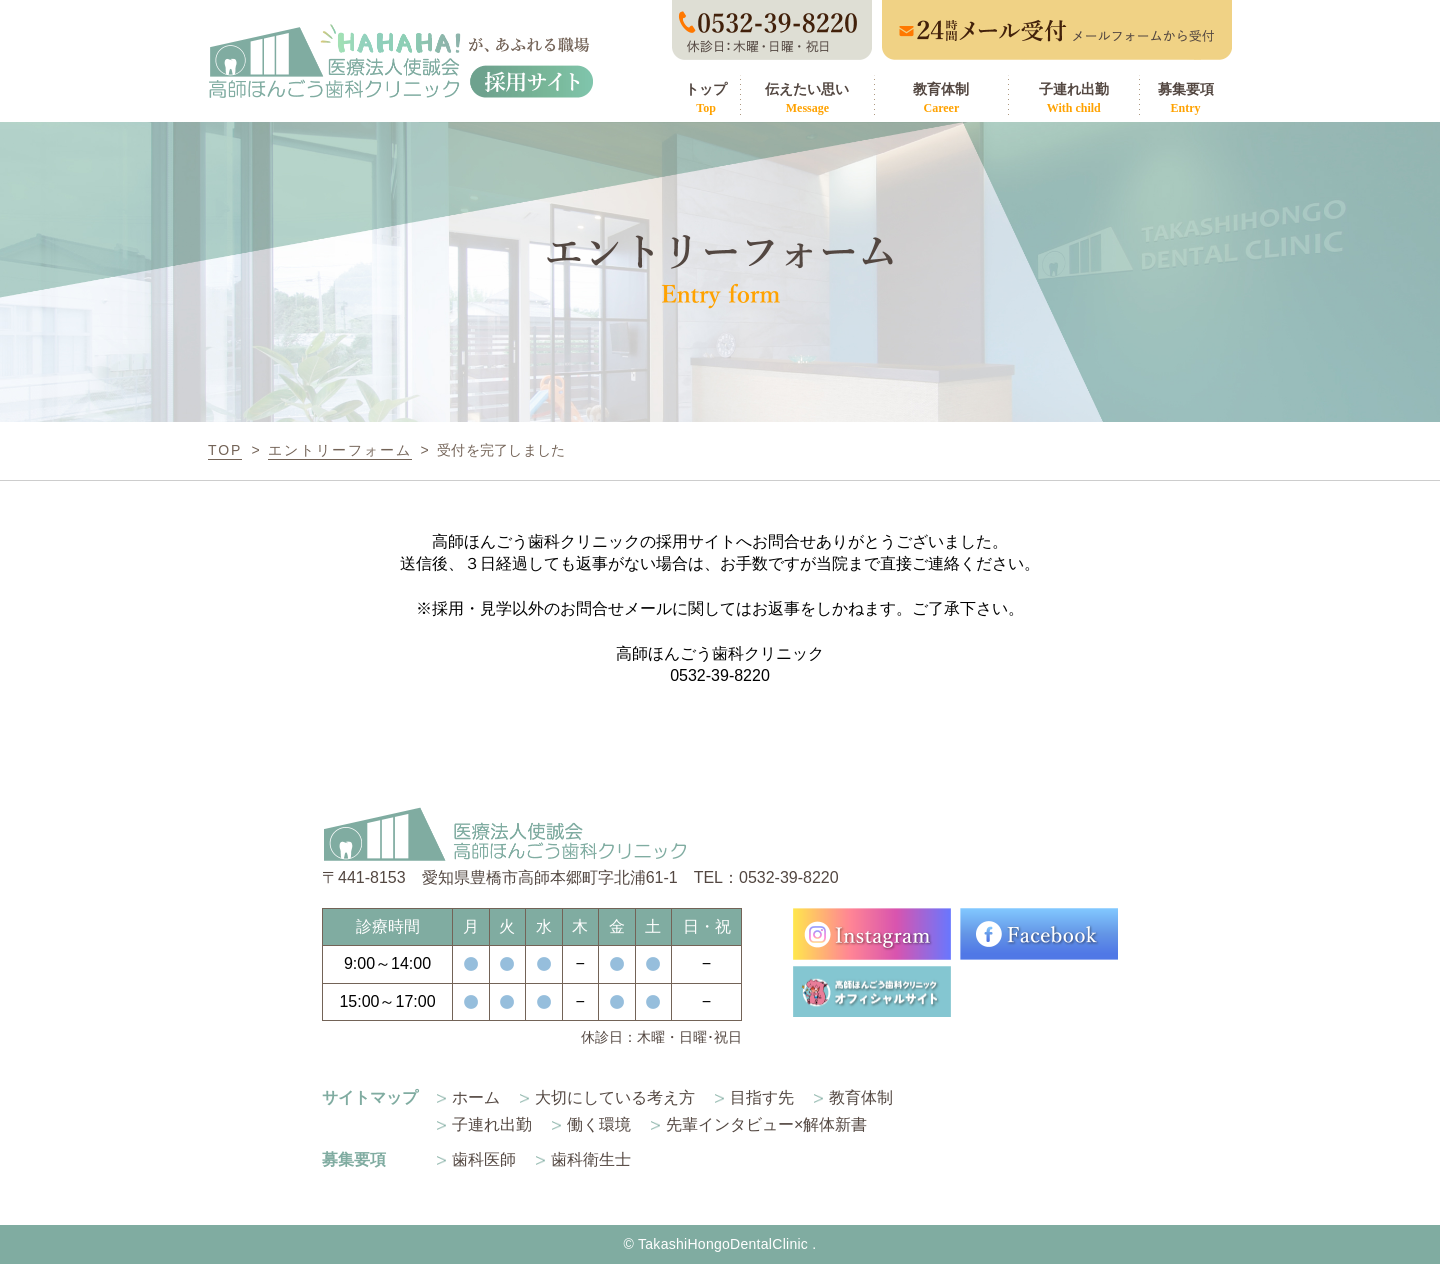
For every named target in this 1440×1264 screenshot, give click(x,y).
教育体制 (941, 98)
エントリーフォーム (340, 450)
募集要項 (1185, 98)
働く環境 (599, 1124)
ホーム (476, 1097)
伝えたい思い (807, 98)
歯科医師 (484, 1159)
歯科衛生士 (591, 1159)
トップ (706, 98)
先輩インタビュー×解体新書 (766, 1124)
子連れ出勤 (1073, 98)
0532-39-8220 (720, 675)
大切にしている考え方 (615, 1097)
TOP (225, 450)
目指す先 (762, 1097)
